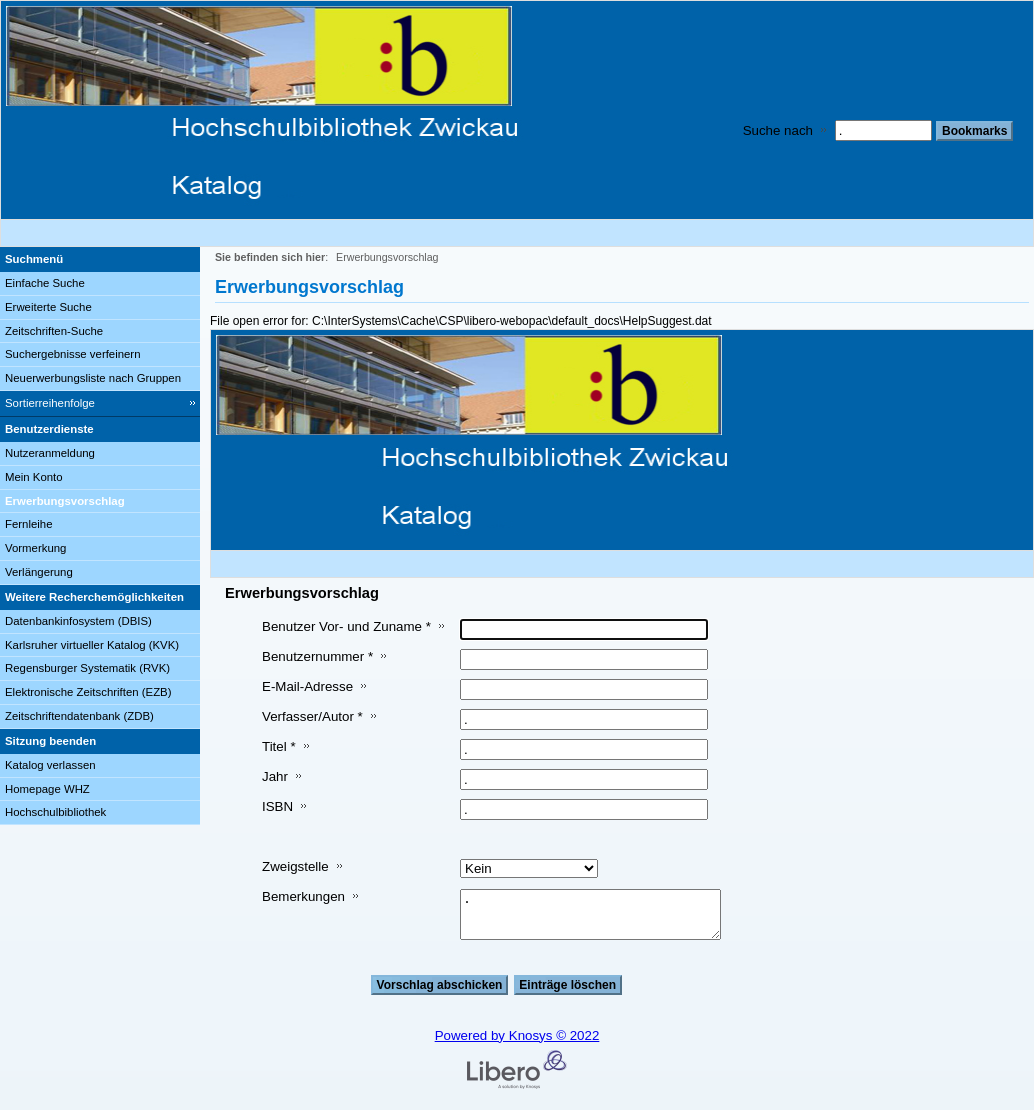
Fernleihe (29, 524)
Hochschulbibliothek (55, 812)
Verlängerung (39, 572)
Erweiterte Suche (48, 307)
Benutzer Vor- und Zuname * (346, 626)
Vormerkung (35, 548)
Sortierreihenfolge (50, 403)
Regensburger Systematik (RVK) (87, 668)
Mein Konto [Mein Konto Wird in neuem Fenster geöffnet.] (34, 477)
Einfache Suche (45, 283)
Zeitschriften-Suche (54, 331)
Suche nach (778, 130)
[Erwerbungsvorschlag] (100, 502)
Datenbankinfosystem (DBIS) (78, 621)
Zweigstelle (295, 866)
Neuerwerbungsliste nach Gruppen (93, 378)
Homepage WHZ (47, 789)
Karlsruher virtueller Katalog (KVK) (92, 645)
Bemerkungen (303, 896)
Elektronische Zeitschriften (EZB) (88, 692)
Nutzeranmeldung (50, 453)
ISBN (277, 806)
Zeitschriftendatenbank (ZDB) (79, 716)
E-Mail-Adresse (307, 686)
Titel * (279, 746)
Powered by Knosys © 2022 (517, 1035)
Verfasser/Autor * (312, 716)
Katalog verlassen (50, 765)
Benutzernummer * (317, 656)
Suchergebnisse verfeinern (73, 354)
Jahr (275, 776)
